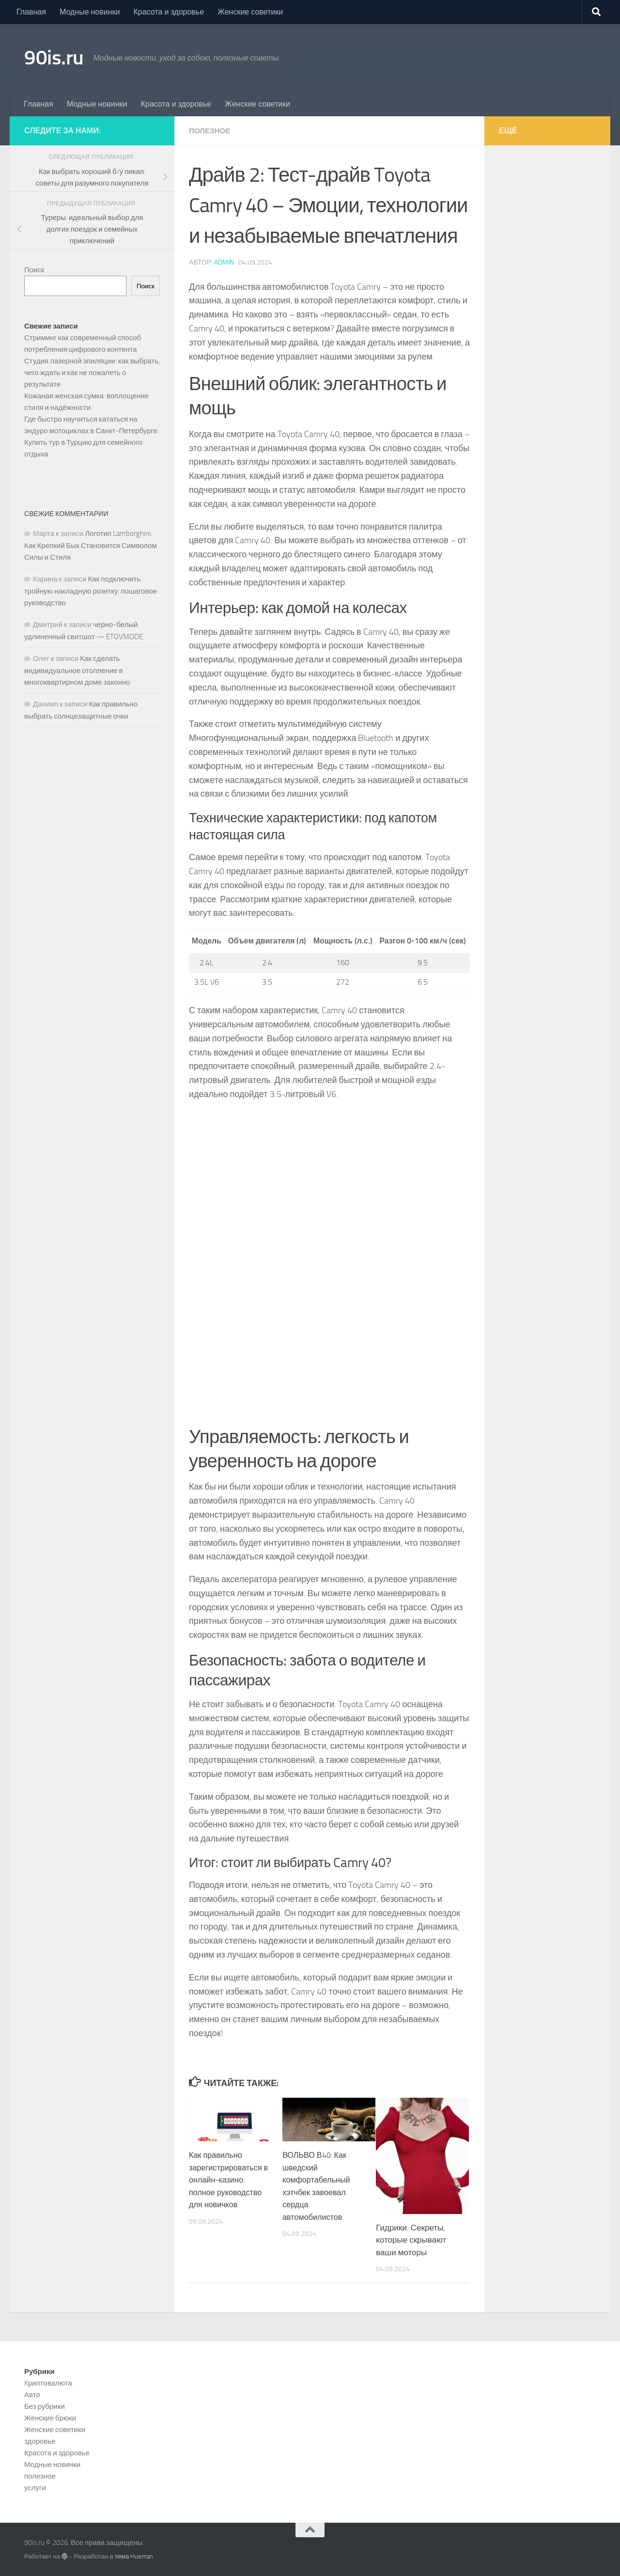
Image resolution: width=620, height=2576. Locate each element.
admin (224, 262)
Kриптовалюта (48, 2382)
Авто (32, 2394)
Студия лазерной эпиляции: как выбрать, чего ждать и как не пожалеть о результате (92, 373)
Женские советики (250, 11)
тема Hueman (134, 2556)
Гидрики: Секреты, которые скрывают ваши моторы (411, 2239)
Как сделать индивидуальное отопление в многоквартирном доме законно (77, 670)
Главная (31, 11)
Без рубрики (44, 2406)
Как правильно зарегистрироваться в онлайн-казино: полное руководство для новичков (230, 2179)
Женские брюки (50, 2417)
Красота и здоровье (168, 11)
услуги (35, 2487)
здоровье (39, 2440)
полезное (210, 130)
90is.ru (54, 58)
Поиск (34, 270)
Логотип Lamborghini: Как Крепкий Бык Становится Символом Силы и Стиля (90, 545)
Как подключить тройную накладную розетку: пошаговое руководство (90, 591)
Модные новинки (90, 11)
